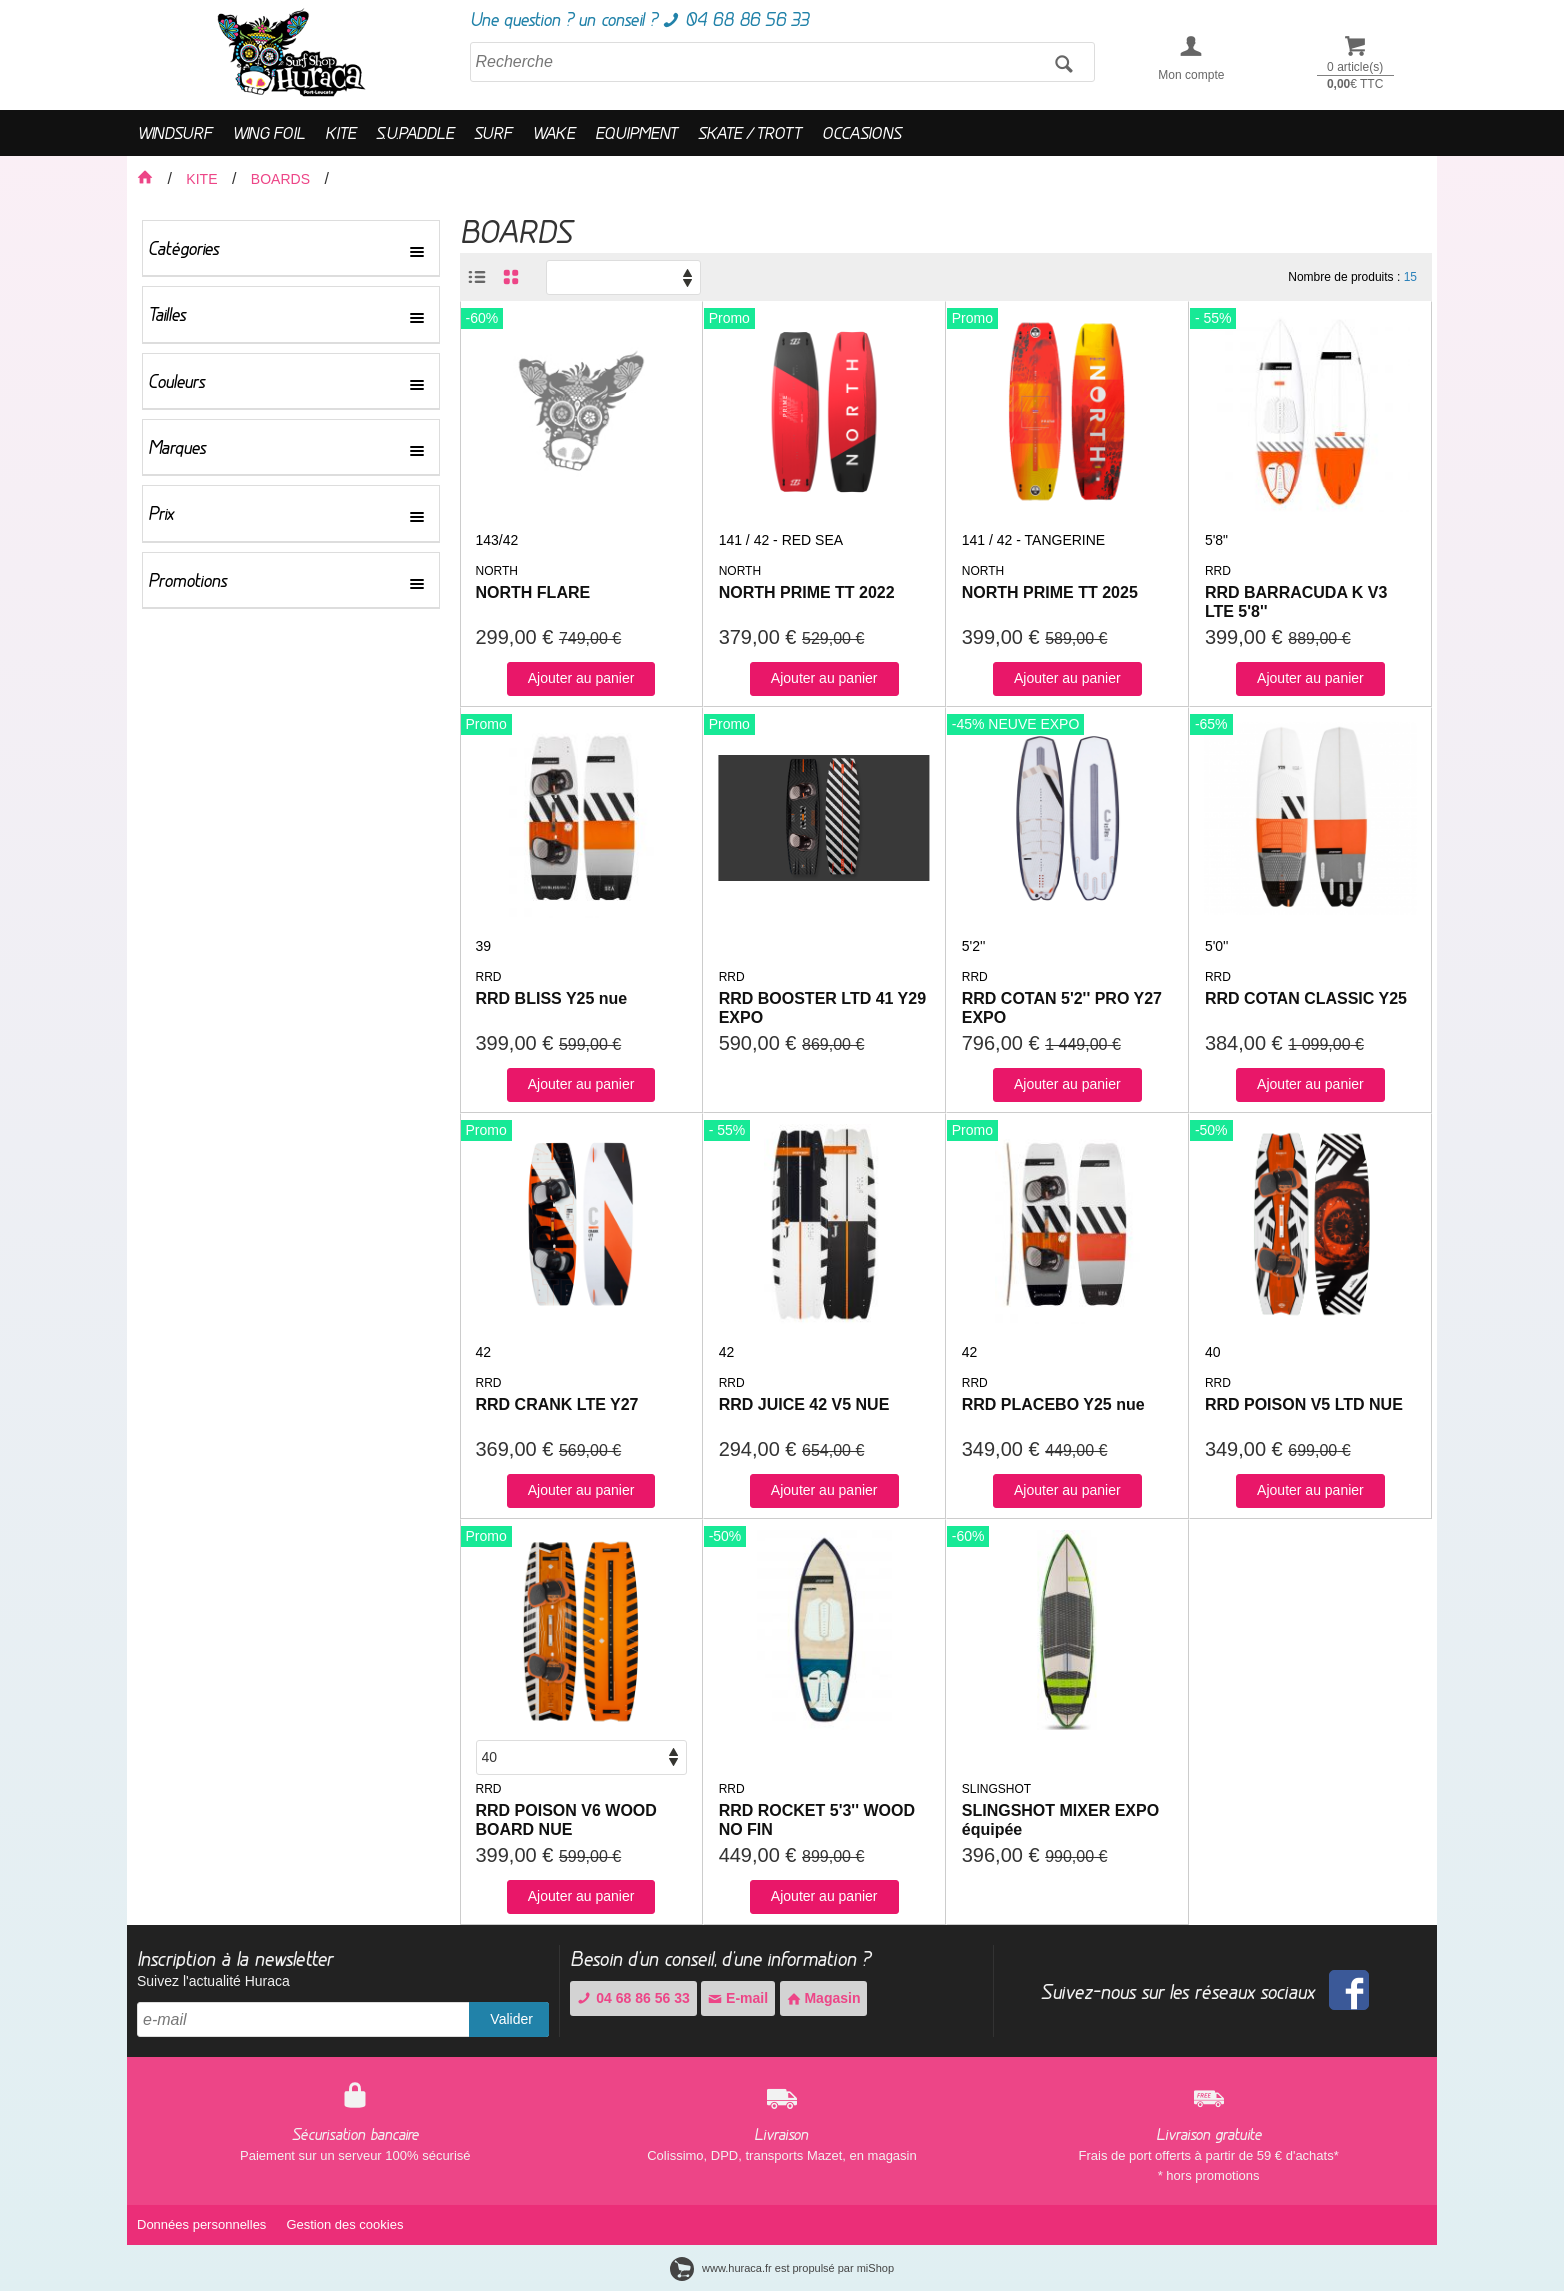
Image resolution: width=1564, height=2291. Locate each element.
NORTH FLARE (533, 592)
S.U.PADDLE (415, 132)
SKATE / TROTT (750, 132)
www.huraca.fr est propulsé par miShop (782, 2268)
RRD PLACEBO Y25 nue (1053, 1404)
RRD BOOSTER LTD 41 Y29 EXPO (822, 1008)
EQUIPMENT (636, 132)
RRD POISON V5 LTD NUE (1304, 1404)
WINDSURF (174, 132)
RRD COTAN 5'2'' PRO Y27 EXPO (1062, 1008)
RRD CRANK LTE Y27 (557, 1404)
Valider (511, 2019)
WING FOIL (268, 132)
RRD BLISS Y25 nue (552, 998)
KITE (340, 132)
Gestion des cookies (344, 2224)
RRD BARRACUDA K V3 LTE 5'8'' (1296, 602)
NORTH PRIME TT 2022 (807, 592)
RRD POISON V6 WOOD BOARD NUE (566, 1820)
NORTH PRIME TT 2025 (1050, 592)
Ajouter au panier (581, 678)
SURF (493, 132)
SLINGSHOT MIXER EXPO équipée (1060, 1820)
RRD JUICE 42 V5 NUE (804, 1404)
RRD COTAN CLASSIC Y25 (1306, 998)
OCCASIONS (861, 132)
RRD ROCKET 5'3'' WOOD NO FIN (817, 1820)
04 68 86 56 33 (633, 1998)
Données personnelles (201, 2224)
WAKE (553, 132)
